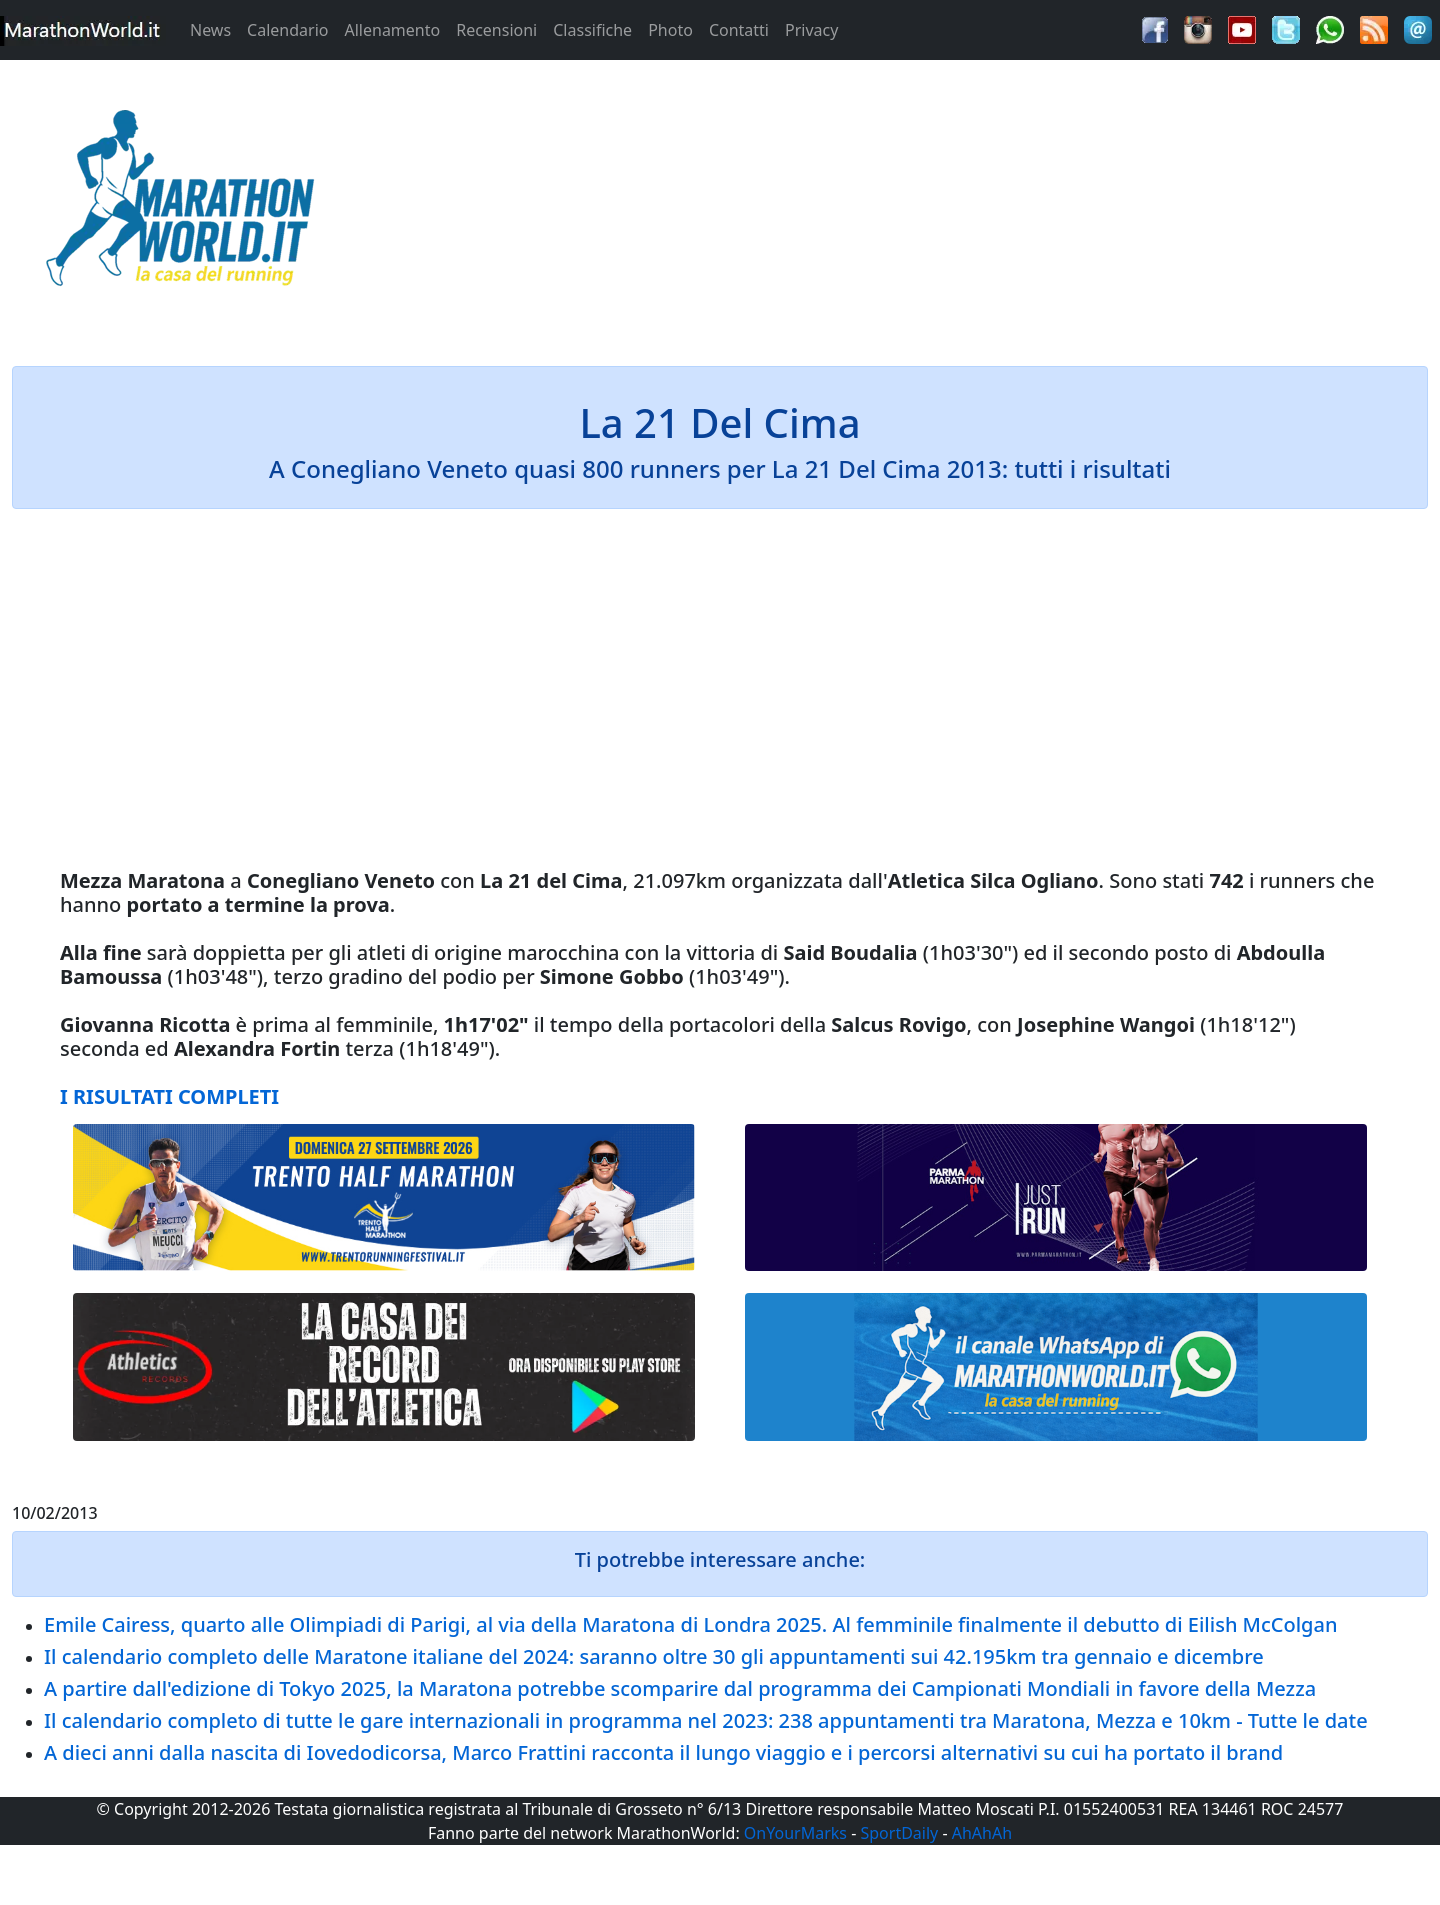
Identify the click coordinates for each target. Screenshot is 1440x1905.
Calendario (287, 30)
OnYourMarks (795, 1833)
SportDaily (899, 1833)
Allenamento (392, 30)
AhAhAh (982, 1833)
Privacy (811, 30)
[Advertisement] (900, 204)
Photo (670, 30)
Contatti (739, 30)
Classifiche (592, 30)
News (210, 30)
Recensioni (496, 30)
